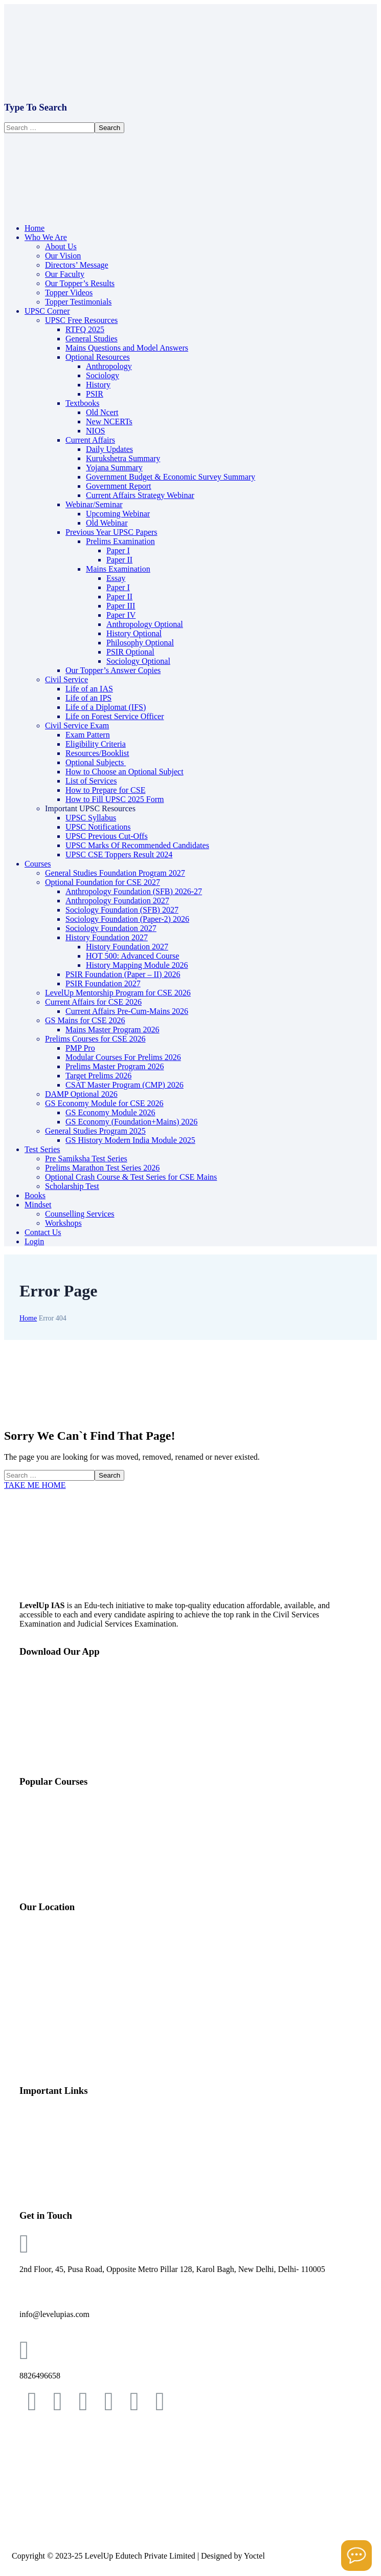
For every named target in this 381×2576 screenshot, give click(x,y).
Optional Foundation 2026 (62, 1827)
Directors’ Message (51, 2135)
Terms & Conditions (45, 2439)
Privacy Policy (36, 2466)
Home (28, 1318)
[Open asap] (356, 2555)
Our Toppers (39, 2170)
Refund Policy (35, 2494)
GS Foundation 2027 (53, 1809)
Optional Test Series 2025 (61, 1879)
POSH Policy (34, 2530)
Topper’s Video (44, 2187)
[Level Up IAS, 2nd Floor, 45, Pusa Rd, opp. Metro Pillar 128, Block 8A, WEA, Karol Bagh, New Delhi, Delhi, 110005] (190, 1999)
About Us (35, 2118)
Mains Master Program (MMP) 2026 (79, 1861)
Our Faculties (41, 2153)
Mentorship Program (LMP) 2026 (74, 1844)
